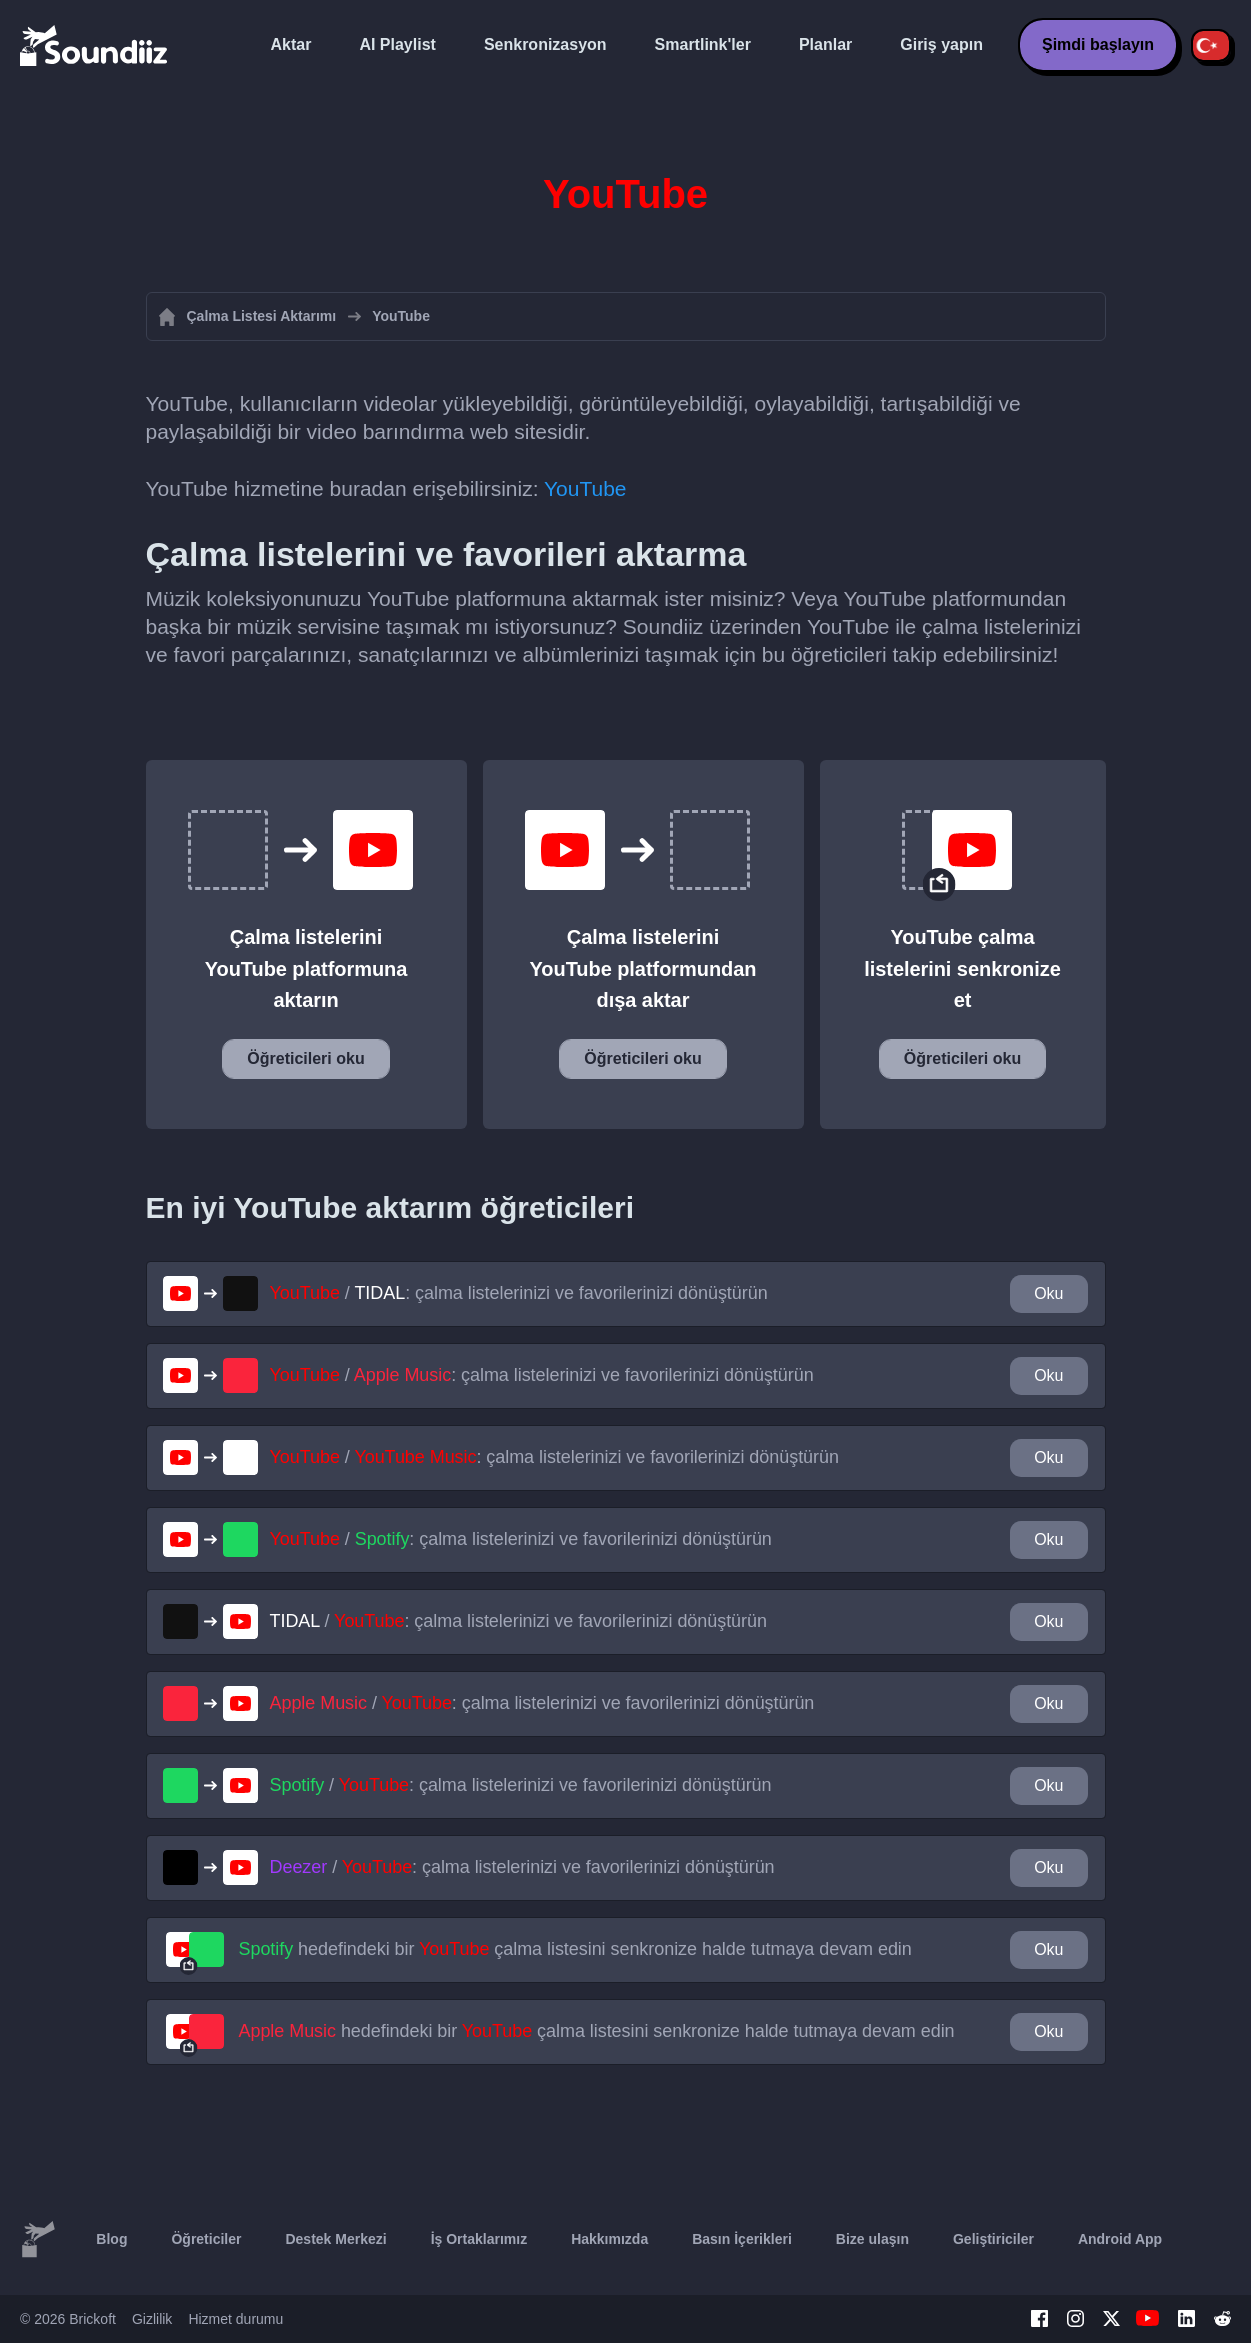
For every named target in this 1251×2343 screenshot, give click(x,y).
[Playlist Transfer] (95, 45)
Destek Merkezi (335, 2239)
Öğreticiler (206, 2239)
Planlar (825, 44)
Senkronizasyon (545, 44)
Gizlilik (152, 2319)
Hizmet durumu (235, 2319)
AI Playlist (397, 44)
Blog (111, 2239)
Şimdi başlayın (1098, 44)
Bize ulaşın (872, 2239)
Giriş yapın (941, 44)
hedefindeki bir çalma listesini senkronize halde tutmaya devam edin (575, 1949)
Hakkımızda (609, 2239)
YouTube (585, 488)
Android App (1120, 2239)
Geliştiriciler (993, 2239)
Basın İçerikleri (742, 2239)
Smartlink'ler (703, 44)
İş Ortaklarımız (479, 2239)
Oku (1048, 1293)
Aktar (291, 44)
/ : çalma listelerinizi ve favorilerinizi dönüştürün (519, 1293)
